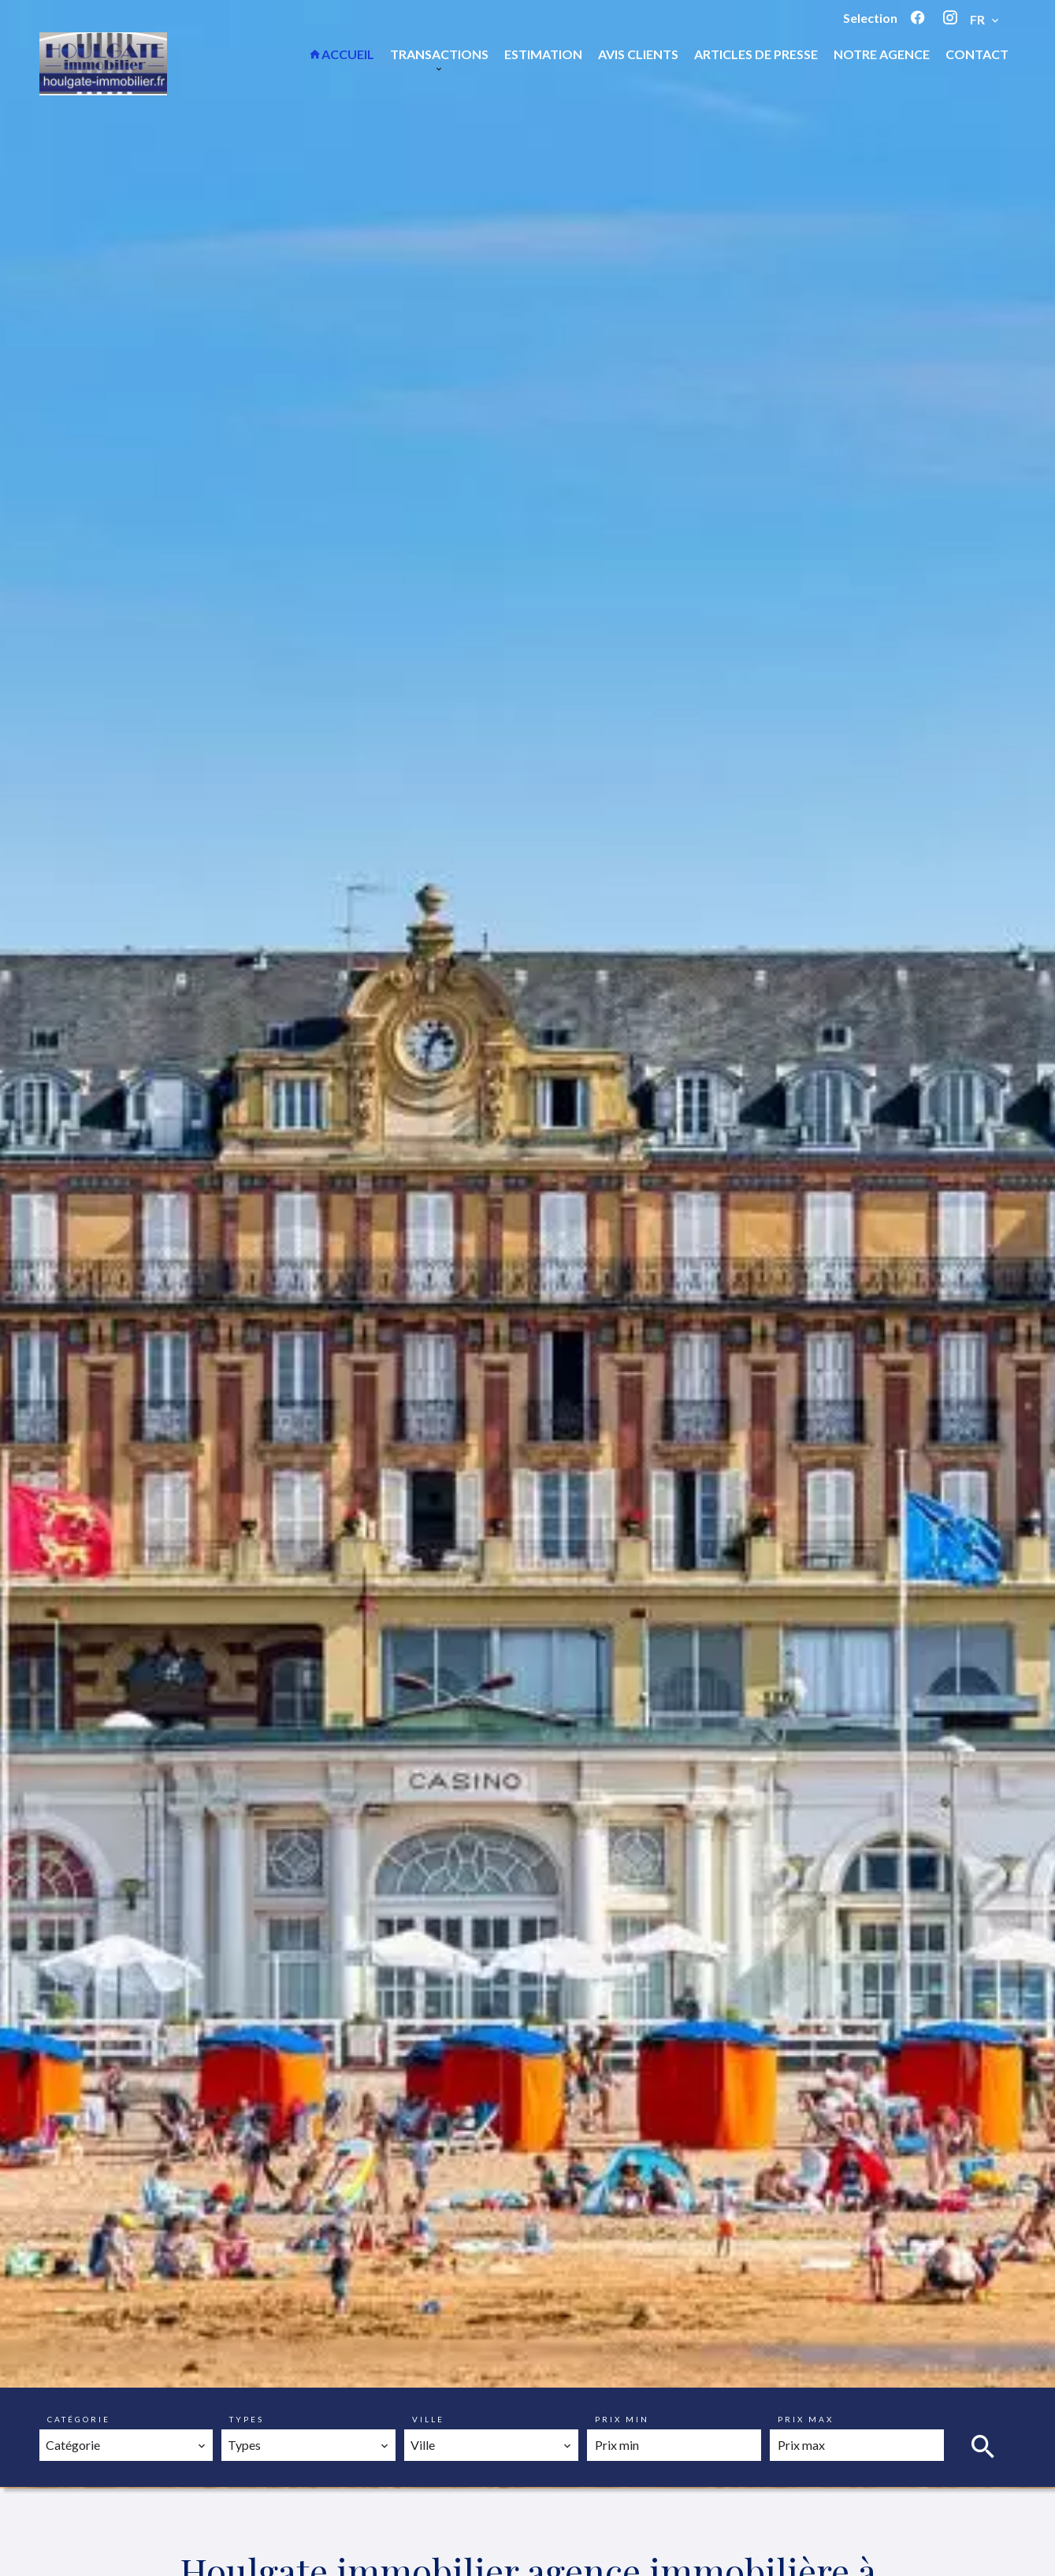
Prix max (806, 2419)
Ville (428, 2419)
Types (246, 2419)
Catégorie (78, 2419)
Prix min (622, 2419)
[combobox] (126, 2445)
